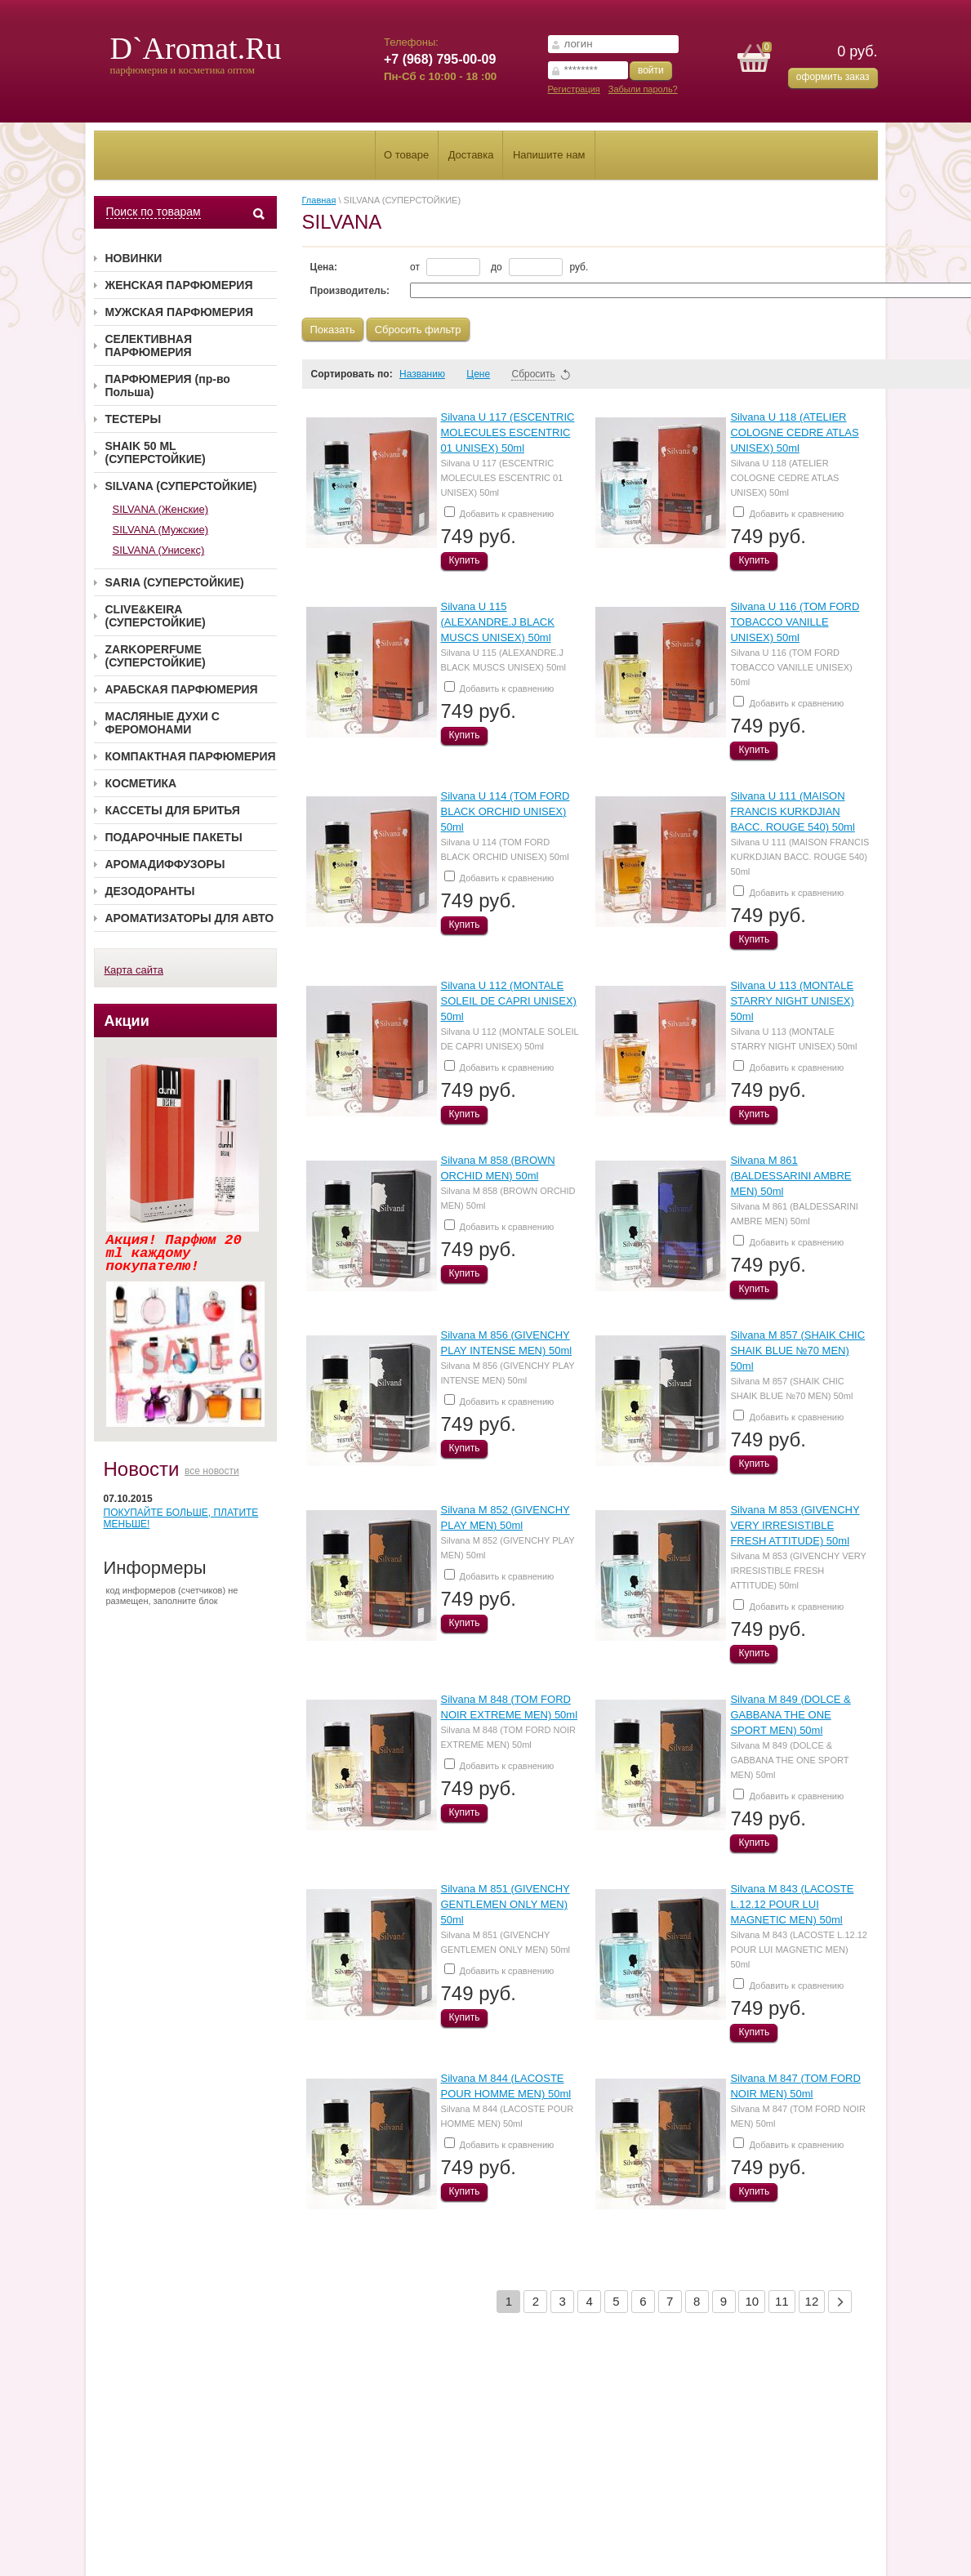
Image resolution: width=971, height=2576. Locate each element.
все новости (212, 1471)
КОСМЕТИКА (141, 783)
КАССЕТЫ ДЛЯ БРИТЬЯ (172, 810)
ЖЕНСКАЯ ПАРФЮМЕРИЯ (179, 285)
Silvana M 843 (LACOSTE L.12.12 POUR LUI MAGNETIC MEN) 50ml (791, 1904)
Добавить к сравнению (499, 512)
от (445, 267)
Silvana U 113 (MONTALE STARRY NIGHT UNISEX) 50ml (791, 1001)
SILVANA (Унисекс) (159, 550)
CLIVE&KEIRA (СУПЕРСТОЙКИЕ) (155, 616)
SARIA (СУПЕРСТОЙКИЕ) (174, 582)
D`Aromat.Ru (196, 48)
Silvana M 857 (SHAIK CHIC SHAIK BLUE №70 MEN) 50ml (797, 1350)
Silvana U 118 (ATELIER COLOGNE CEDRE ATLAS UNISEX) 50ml (794, 432)
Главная (319, 200)
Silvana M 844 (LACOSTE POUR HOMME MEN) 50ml (507, 2116)
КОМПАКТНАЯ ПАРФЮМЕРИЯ (190, 756)
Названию (429, 374)
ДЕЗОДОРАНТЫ (150, 891)
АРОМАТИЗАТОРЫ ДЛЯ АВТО (189, 918)
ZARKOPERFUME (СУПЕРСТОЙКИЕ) (155, 656)
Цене (485, 374)
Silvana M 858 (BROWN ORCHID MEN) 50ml (508, 1198)
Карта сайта (134, 970)
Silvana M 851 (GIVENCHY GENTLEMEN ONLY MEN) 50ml (505, 1904)
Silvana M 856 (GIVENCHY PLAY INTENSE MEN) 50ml (508, 1373)
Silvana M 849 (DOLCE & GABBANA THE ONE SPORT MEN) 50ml (790, 1714)
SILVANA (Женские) (160, 509)
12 (812, 2301)
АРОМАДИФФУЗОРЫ (165, 864)
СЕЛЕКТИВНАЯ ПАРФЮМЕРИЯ (149, 345)
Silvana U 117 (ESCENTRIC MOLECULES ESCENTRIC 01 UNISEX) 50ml (508, 432)
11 (782, 2301)
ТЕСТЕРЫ (133, 419)
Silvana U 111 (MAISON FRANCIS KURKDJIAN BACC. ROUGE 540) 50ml (792, 811)
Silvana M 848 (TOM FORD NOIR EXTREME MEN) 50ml (508, 1737)
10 (752, 2301)
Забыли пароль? (643, 89)
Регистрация (574, 89)
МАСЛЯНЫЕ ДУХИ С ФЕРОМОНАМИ (162, 723)
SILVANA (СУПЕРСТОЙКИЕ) (181, 485)
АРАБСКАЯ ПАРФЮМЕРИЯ (181, 689)
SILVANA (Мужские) (161, 530)
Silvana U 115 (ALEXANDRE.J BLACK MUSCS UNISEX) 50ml (498, 622)
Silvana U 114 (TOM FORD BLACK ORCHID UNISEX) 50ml (505, 811)
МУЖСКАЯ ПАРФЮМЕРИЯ (179, 312)
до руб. (539, 267)
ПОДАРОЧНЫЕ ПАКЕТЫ (174, 837)
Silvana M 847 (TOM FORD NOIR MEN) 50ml (797, 2116)
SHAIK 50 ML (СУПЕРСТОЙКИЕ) (155, 452)
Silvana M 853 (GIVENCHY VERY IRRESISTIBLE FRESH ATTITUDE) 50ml (794, 1525)
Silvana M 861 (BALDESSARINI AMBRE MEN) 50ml (790, 1175)
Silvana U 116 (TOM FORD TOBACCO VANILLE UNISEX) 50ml (794, 622)
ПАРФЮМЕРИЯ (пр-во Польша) (167, 385)
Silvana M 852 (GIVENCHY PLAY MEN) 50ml (508, 1547)
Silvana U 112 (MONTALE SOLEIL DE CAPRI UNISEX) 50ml (509, 1001)
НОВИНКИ (134, 258)
